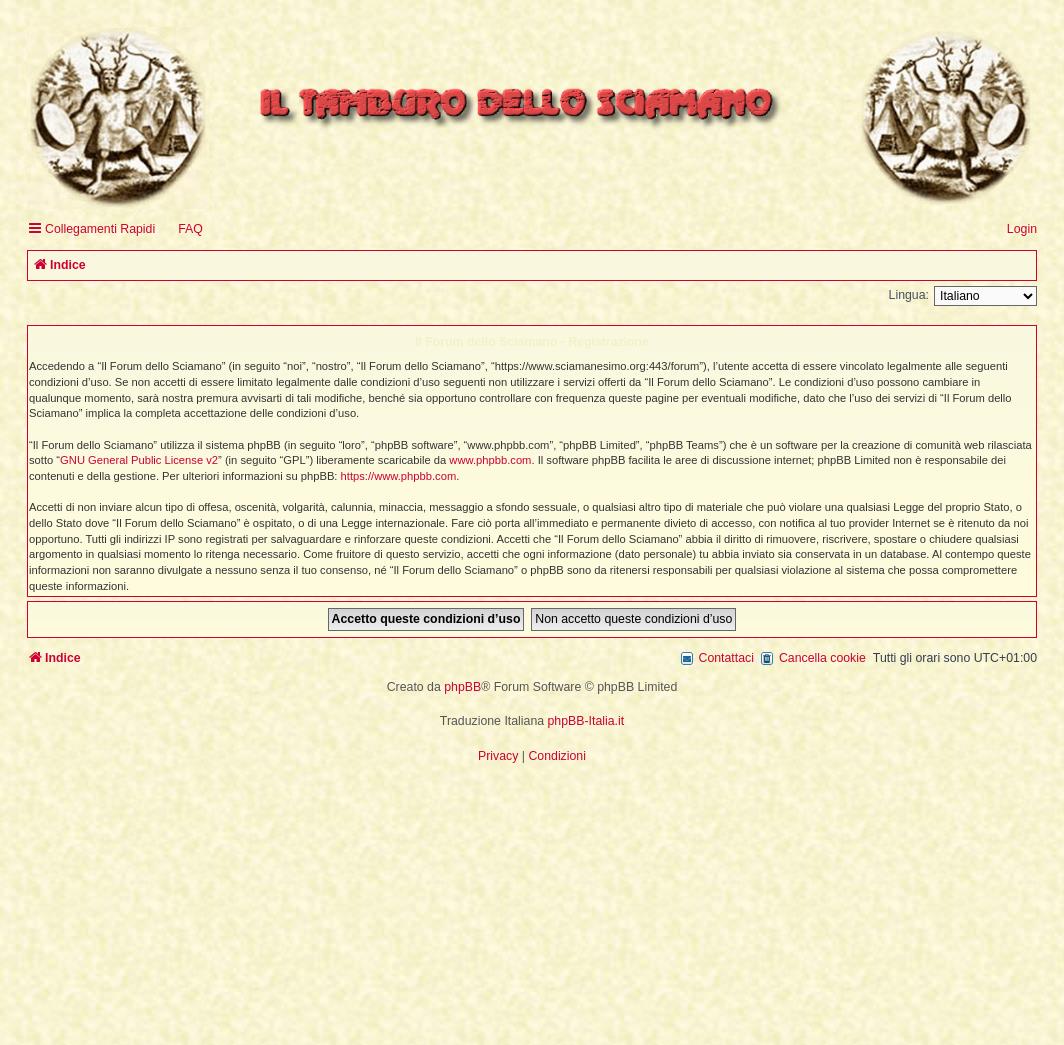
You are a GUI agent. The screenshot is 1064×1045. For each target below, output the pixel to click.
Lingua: (909, 295)
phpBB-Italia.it (586, 721)
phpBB (462, 687)
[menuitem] (181, 229)
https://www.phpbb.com (399, 476)
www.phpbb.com (490, 460)
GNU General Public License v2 (139, 460)
